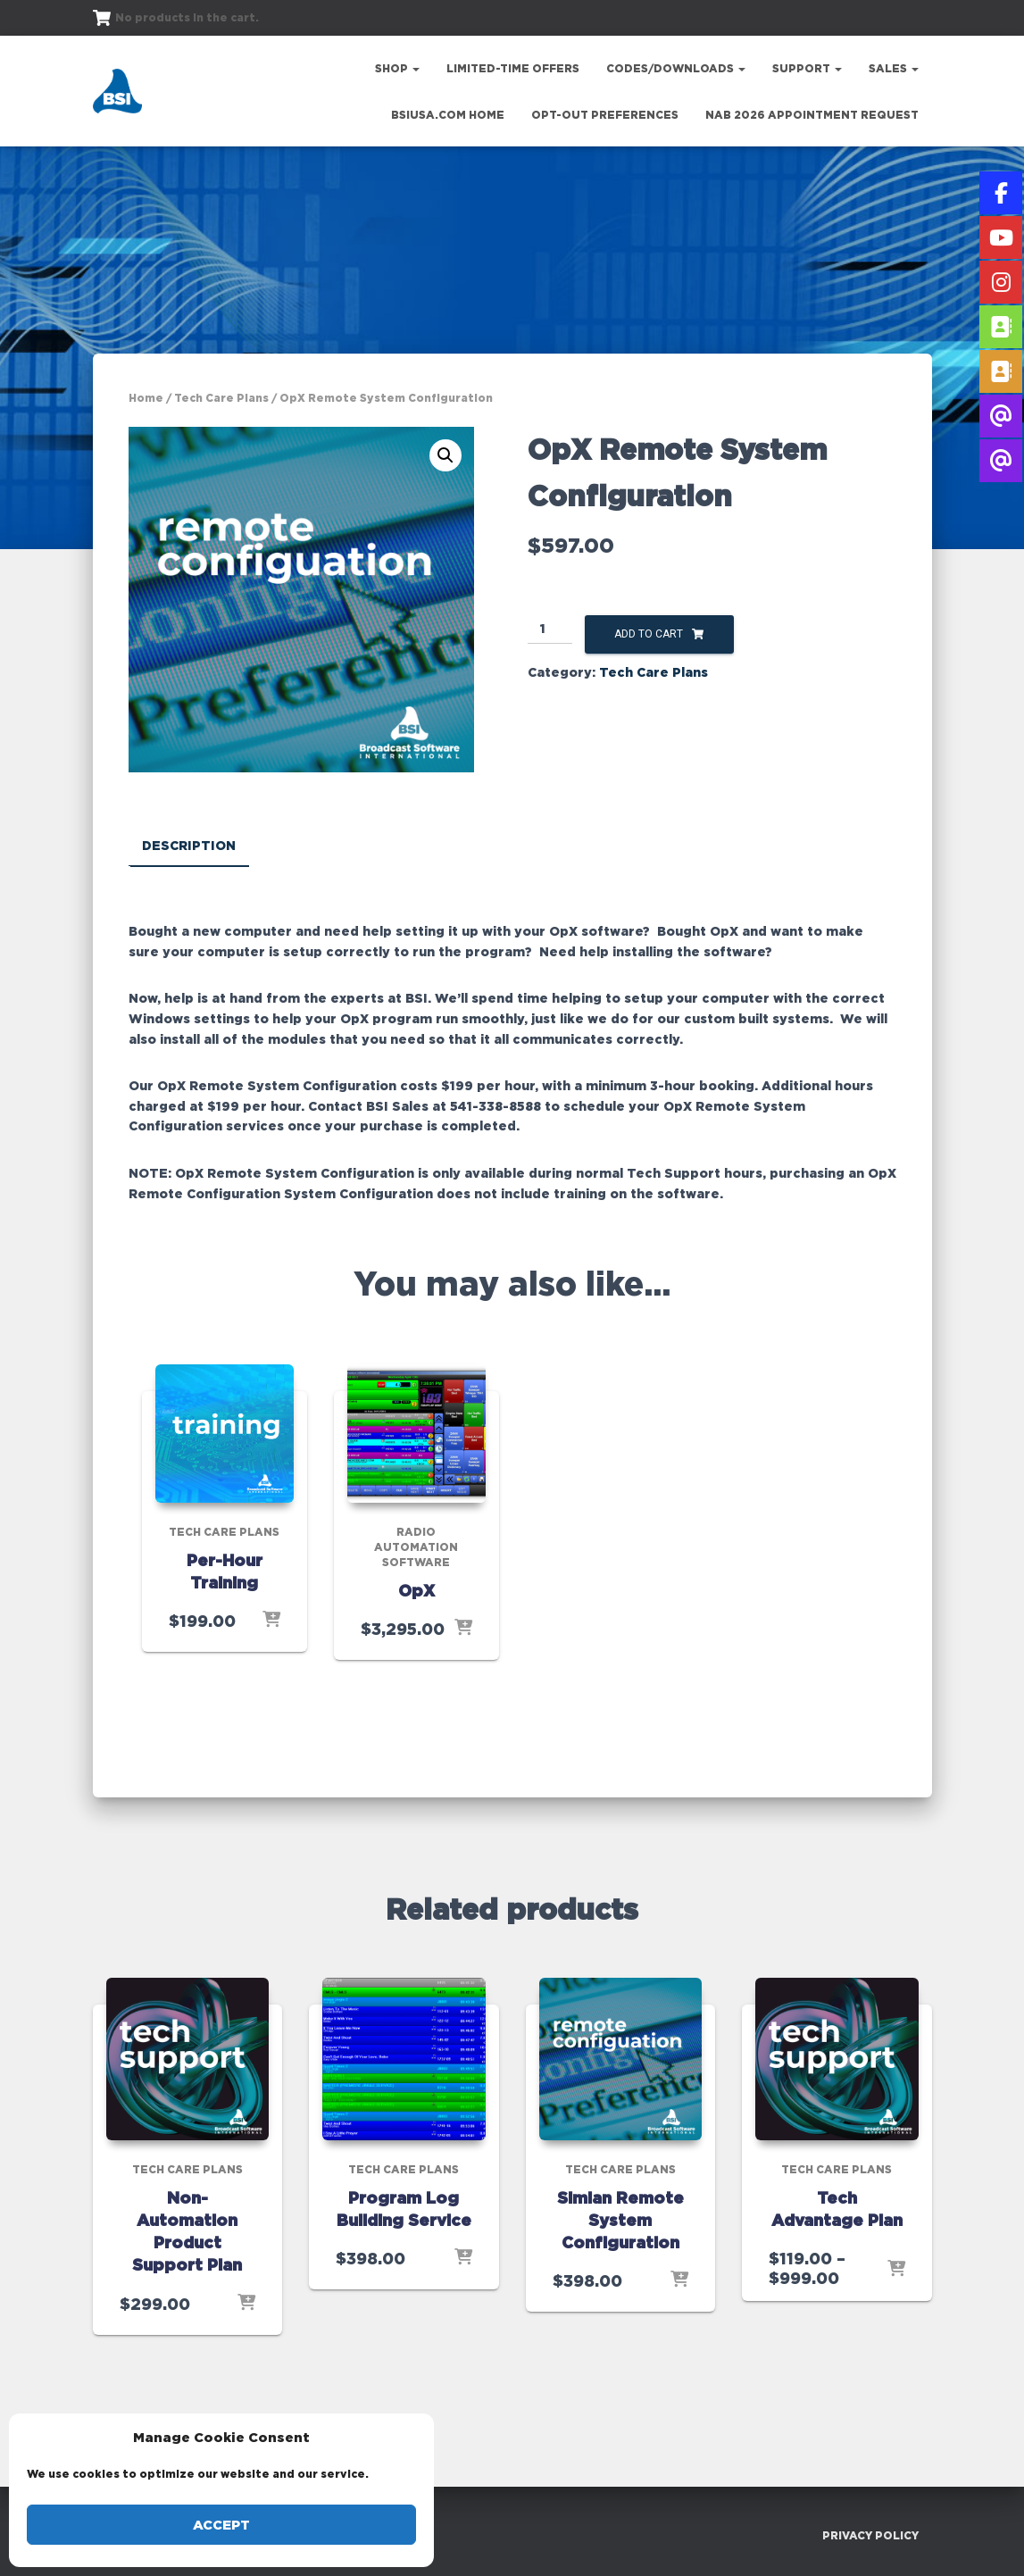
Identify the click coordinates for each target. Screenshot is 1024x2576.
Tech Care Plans (221, 398)
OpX (416, 1589)
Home (146, 398)
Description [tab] (189, 845)
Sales (894, 68)
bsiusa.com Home (447, 115)
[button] (445, 455)
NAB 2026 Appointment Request (812, 115)
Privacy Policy (870, 2534)
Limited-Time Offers (512, 68)
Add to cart (648, 634)
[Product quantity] (550, 629)
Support (807, 68)
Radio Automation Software (416, 1547)
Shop (397, 68)
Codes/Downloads (675, 68)
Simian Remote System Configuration (620, 2219)
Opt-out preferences (605, 115)
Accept (221, 2524)
